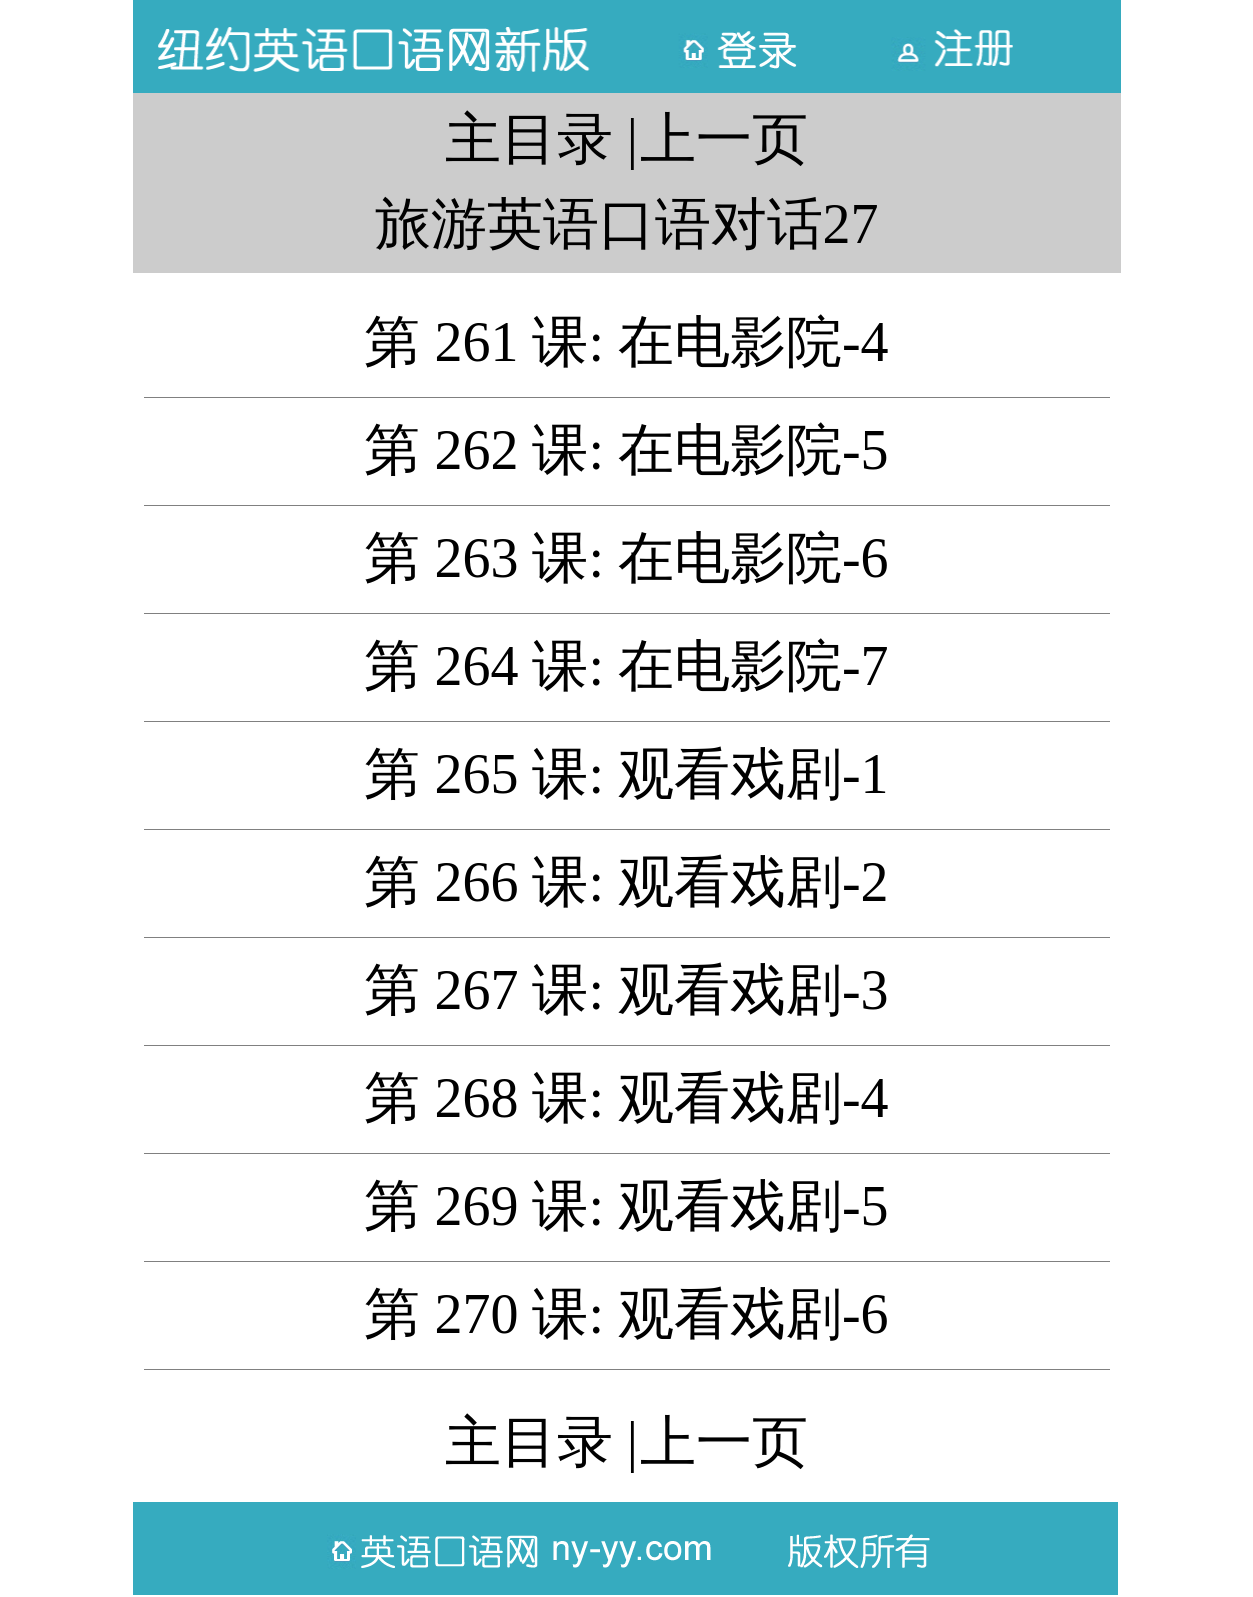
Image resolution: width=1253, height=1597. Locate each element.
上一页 (724, 139)
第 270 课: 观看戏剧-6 (626, 1314)
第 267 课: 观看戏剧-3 (626, 990)
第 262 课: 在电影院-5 (626, 450)
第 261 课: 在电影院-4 (626, 342)
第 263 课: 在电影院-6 (626, 558)
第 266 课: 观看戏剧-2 (626, 882)
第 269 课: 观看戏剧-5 (626, 1206)
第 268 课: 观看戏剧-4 (626, 1098)
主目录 (529, 139)
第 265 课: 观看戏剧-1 (626, 774)
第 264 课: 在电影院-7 (626, 666)
